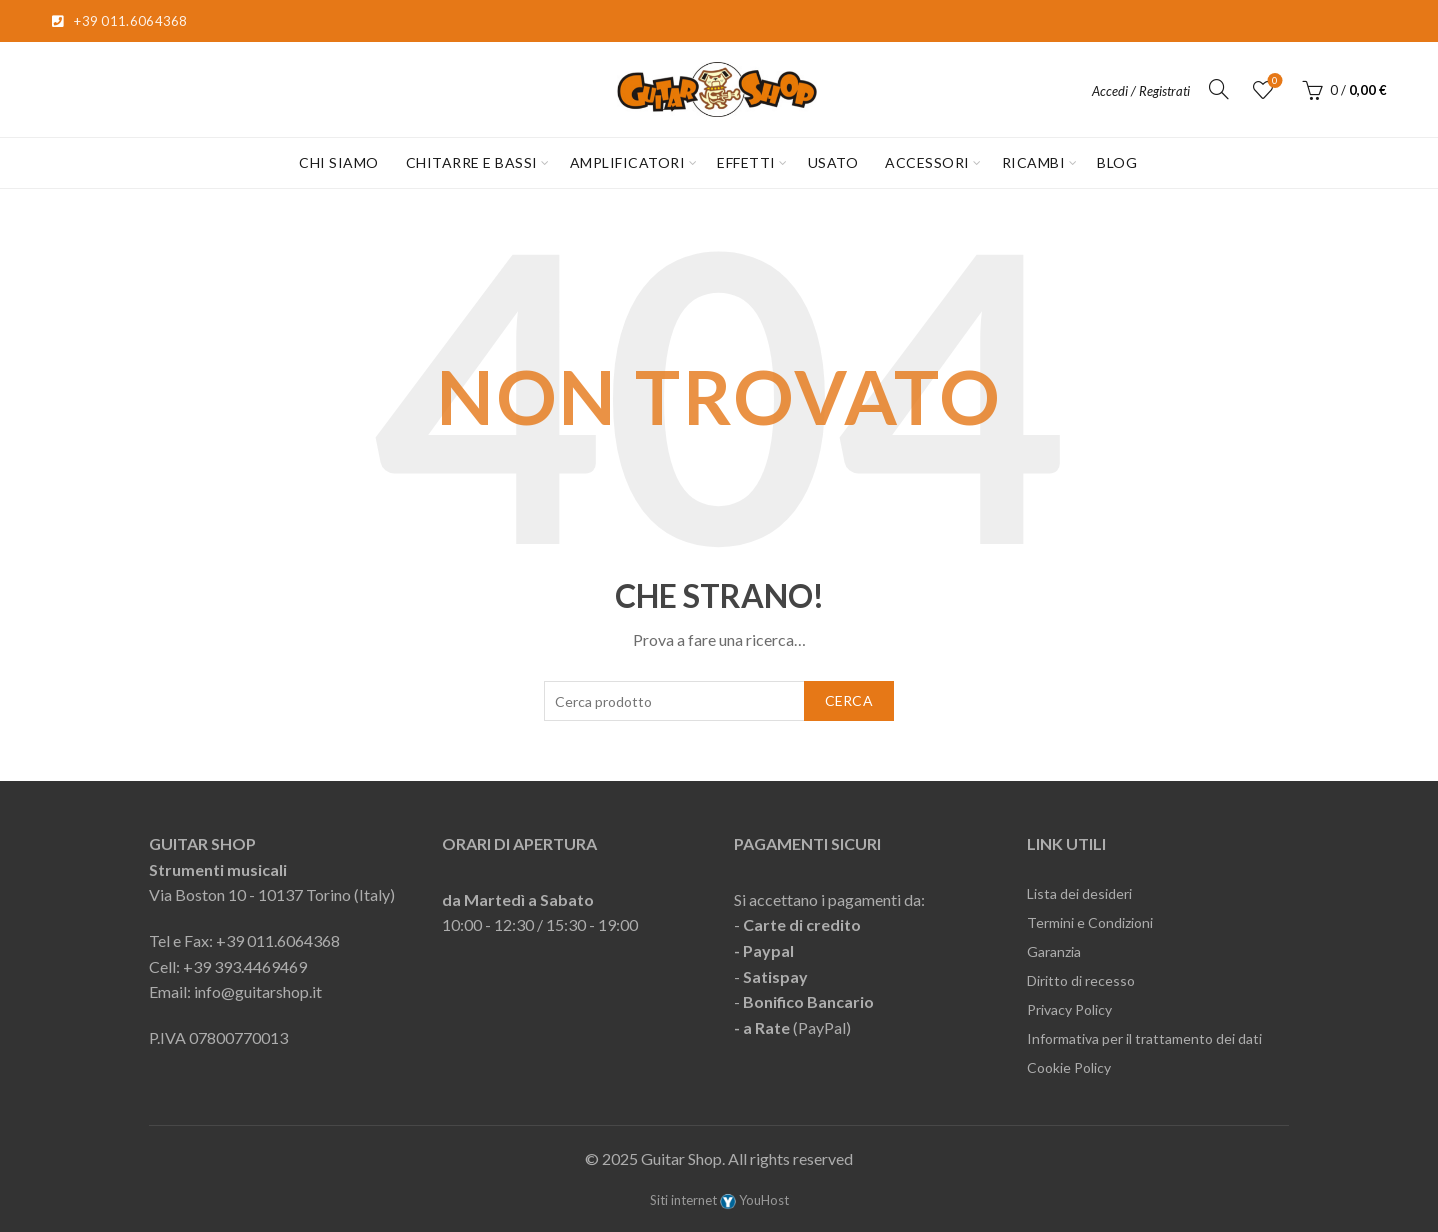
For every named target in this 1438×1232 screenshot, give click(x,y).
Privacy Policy (1069, 1009)
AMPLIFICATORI (628, 162)
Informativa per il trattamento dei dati (1144, 1038)
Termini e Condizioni (1090, 922)
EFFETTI (746, 162)
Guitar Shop (681, 1158)
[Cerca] (1219, 89)
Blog (1117, 162)
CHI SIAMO (339, 162)
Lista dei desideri (1079, 893)
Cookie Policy (1069, 1067)
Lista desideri (1273, 81)
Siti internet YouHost (719, 1200)
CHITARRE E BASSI (472, 162)
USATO (833, 162)
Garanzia (1054, 951)
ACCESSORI (927, 162)
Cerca (849, 700)
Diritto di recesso (1081, 980)
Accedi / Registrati (1141, 91)
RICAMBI (1034, 162)
